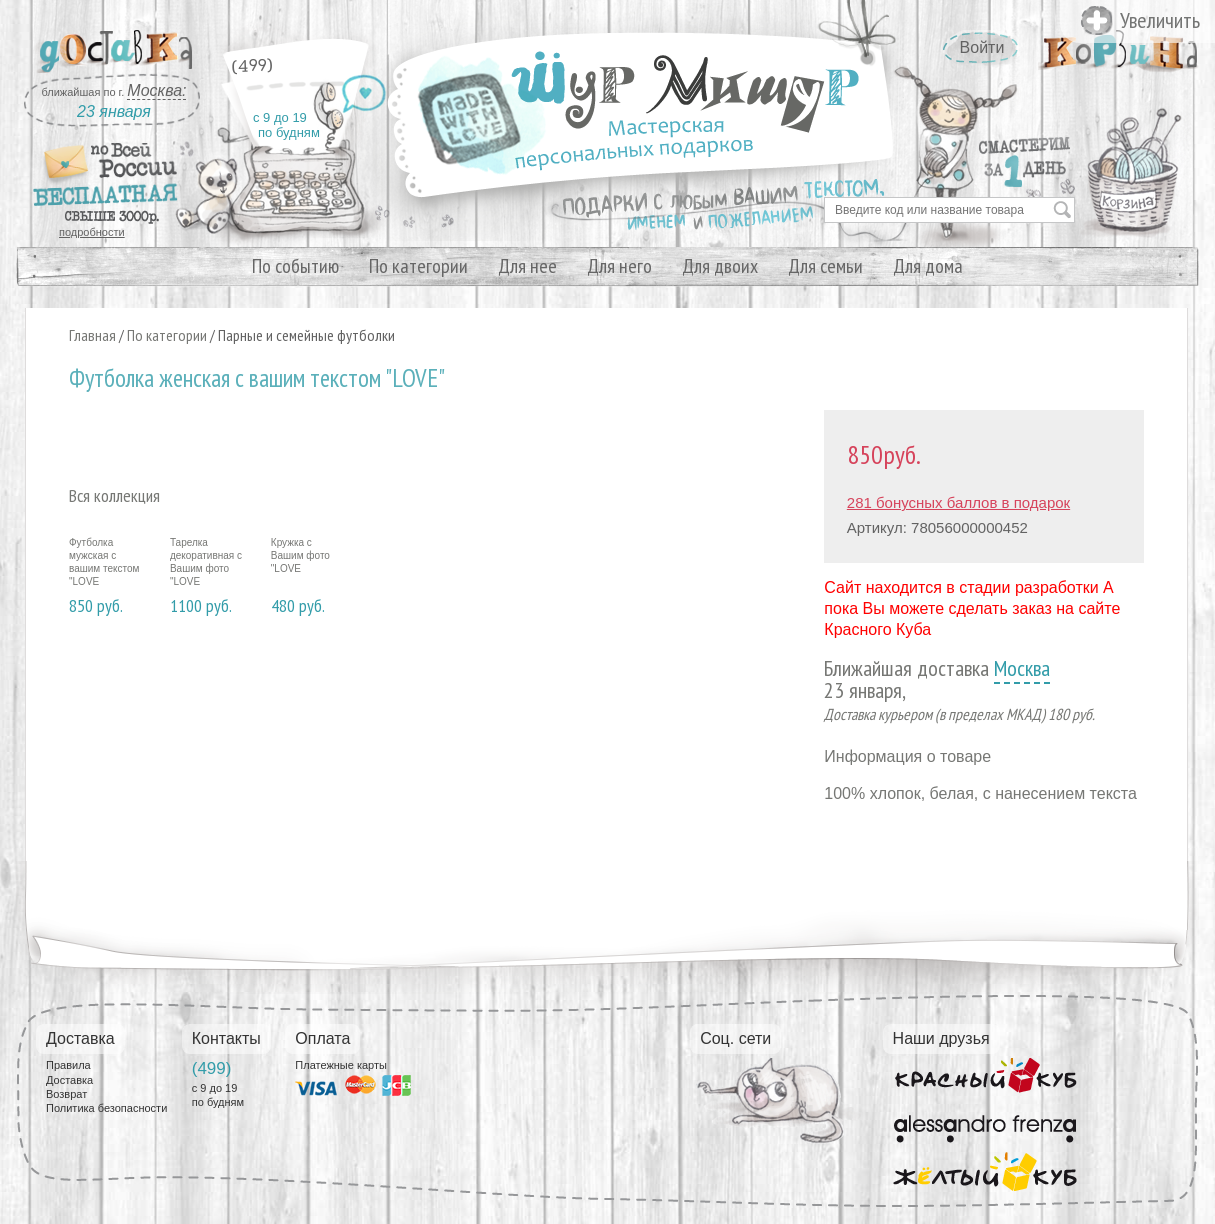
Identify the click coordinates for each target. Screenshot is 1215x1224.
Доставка (69, 1080)
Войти (982, 47)
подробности (92, 232)
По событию (295, 266)
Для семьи (825, 266)
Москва (1022, 668)
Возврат (66, 1094)
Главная (92, 335)
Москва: (156, 90)
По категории (418, 266)
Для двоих (720, 266)
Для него (619, 266)
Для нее (527, 266)
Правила (68, 1065)
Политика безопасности (106, 1108)
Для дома (928, 266)
